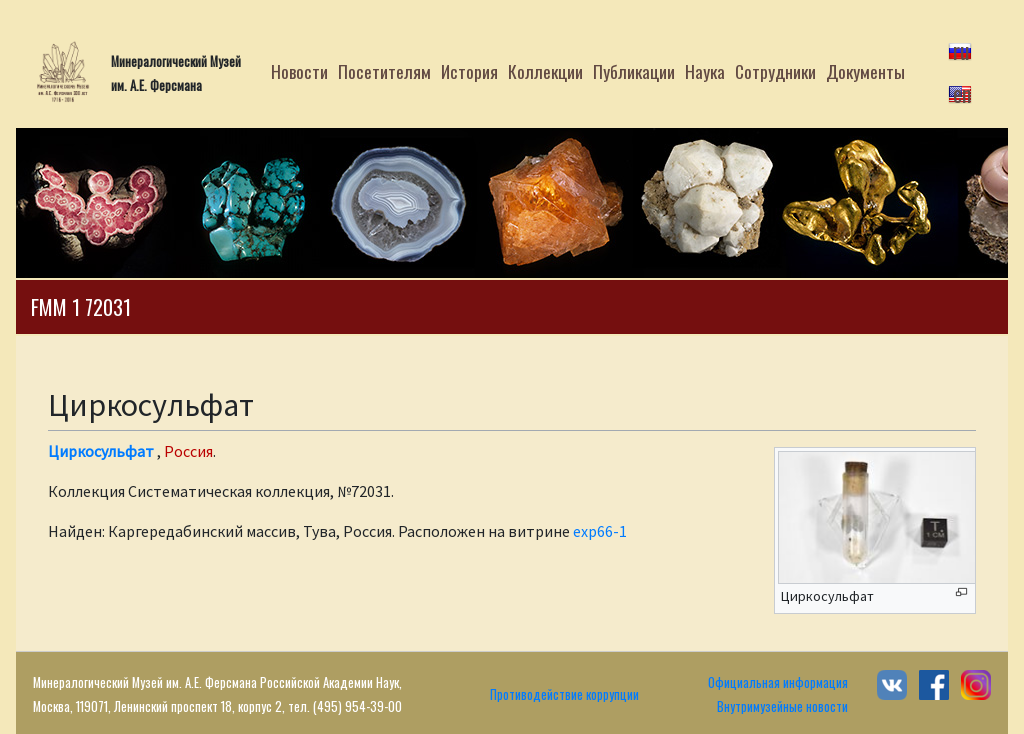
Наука (705, 71)
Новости (299, 71)
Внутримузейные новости (782, 706)
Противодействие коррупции (564, 694)
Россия (188, 451)
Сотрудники (775, 71)
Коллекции (545, 71)
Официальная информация (778, 682)
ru (961, 50)
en (962, 93)
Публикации (634, 71)
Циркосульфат (101, 451)
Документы (865, 71)
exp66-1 (600, 531)
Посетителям (384, 71)
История (469, 71)
